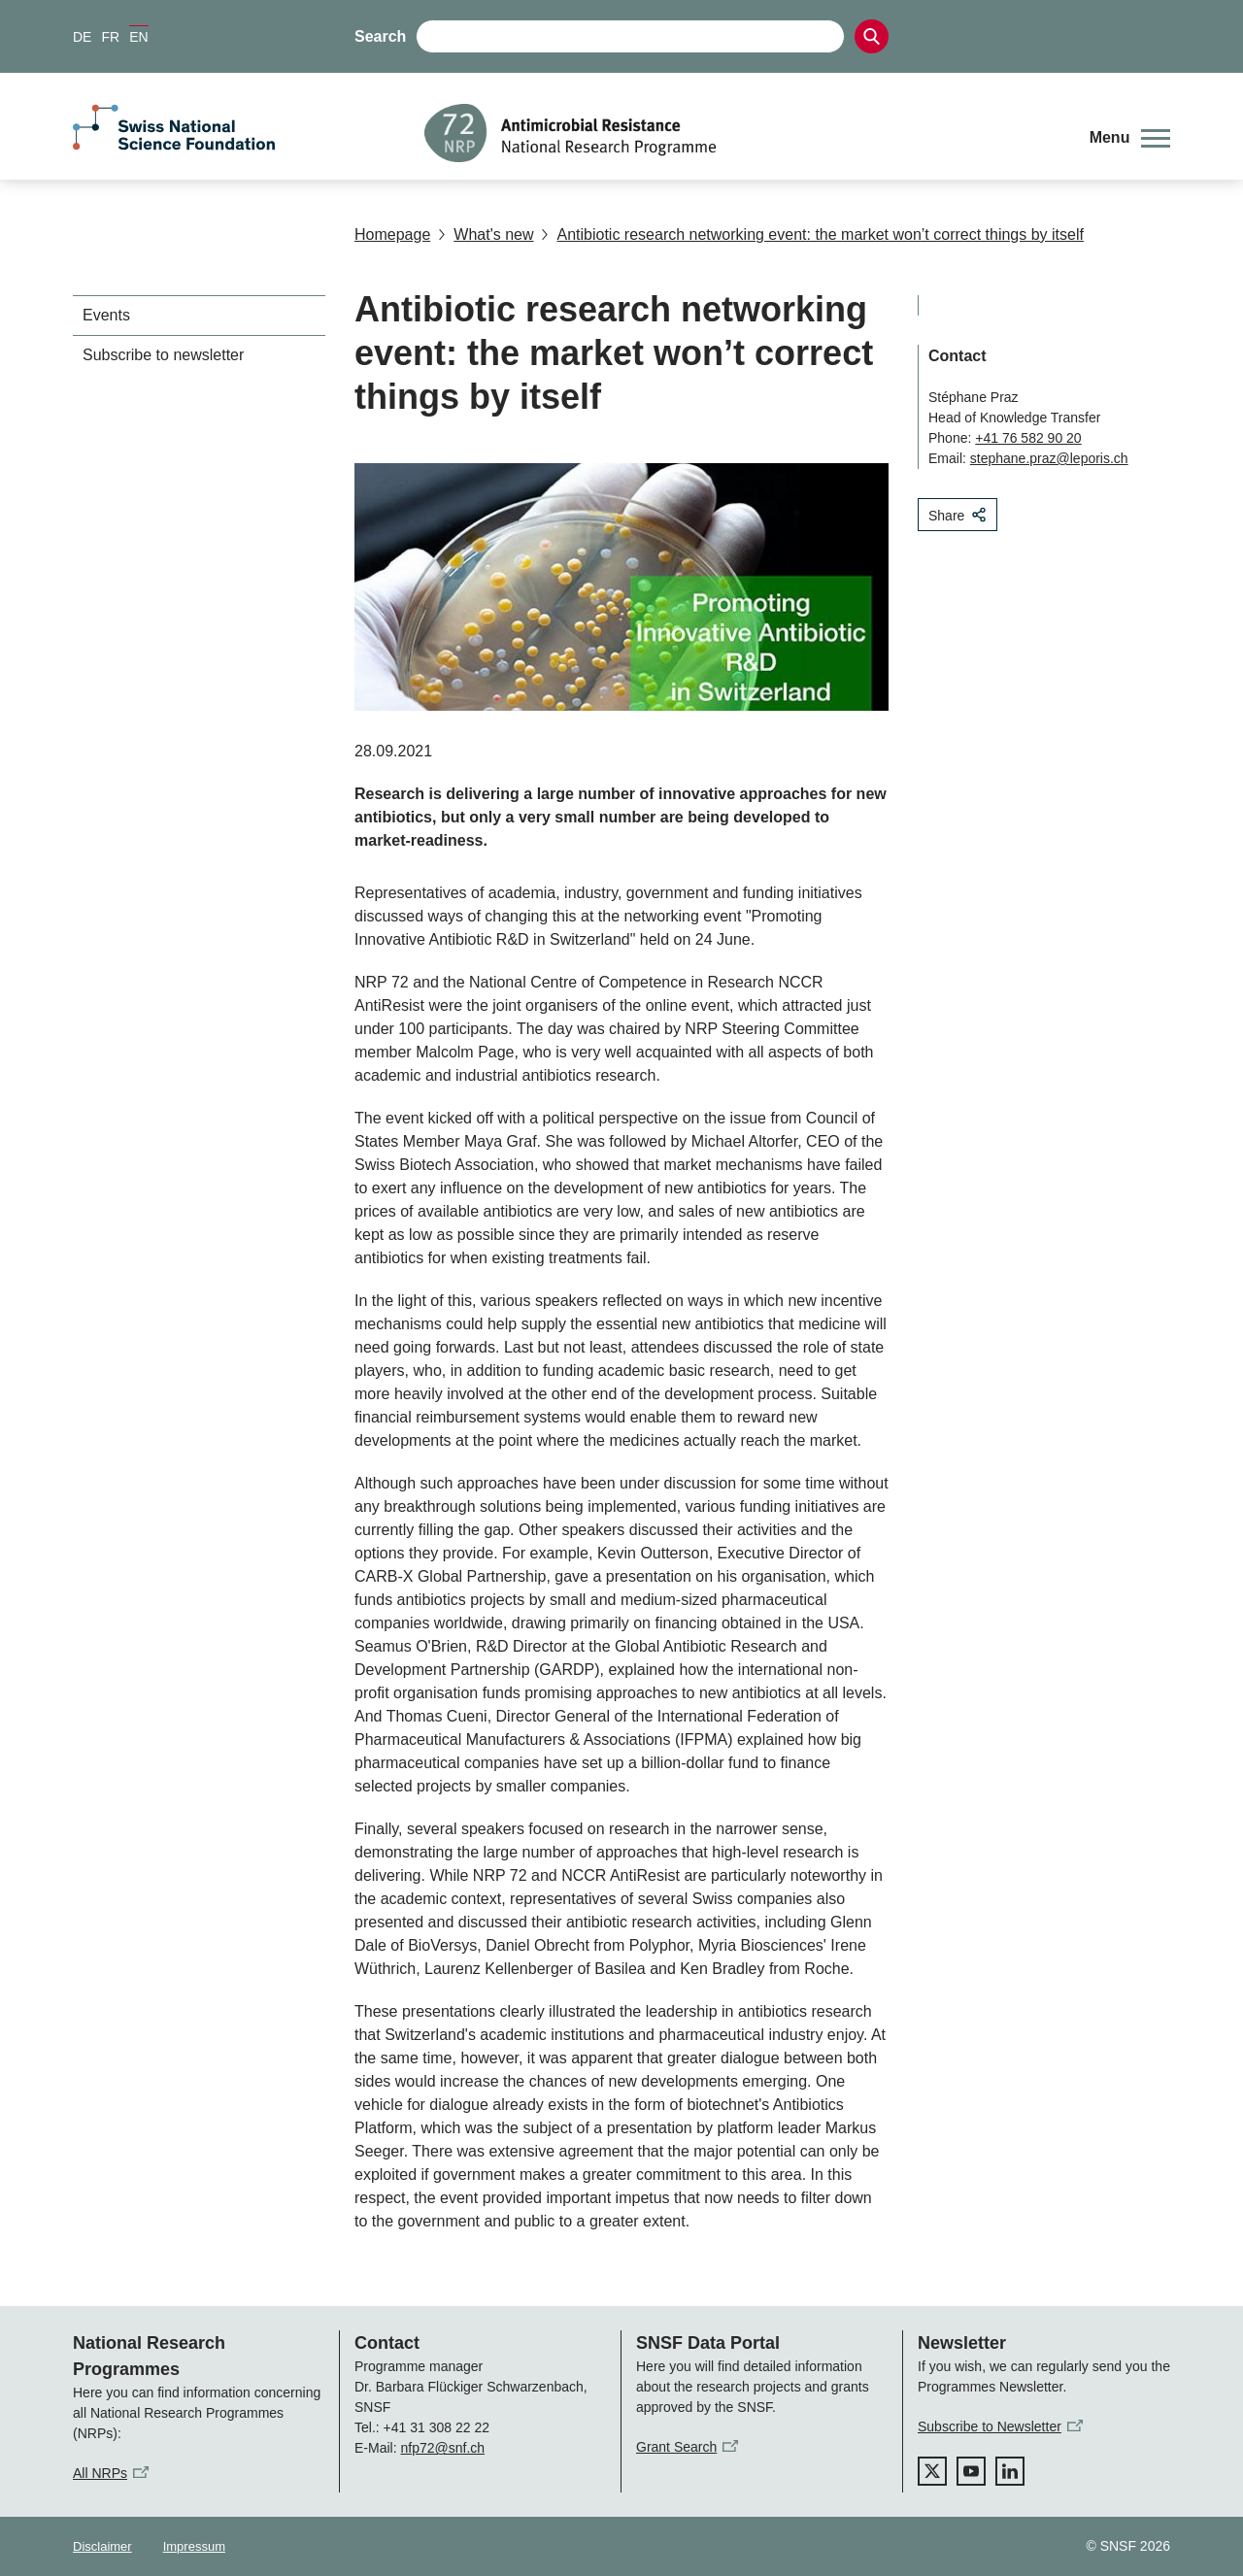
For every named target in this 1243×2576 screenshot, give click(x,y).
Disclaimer (102, 2546)
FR (110, 37)
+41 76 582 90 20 (1028, 438)
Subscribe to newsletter (163, 355)
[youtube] (971, 2471)
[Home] (742, 133)
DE (82, 37)
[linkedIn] (1010, 2471)
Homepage (392, 234)
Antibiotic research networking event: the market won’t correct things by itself (812, 234)
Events (106, 315)
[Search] (872, 36)
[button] (1130, 138)
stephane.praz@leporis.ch (1049, 458)
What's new (485, 234)
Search (380, 36)
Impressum (194, 2546)
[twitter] (932, 2471)
